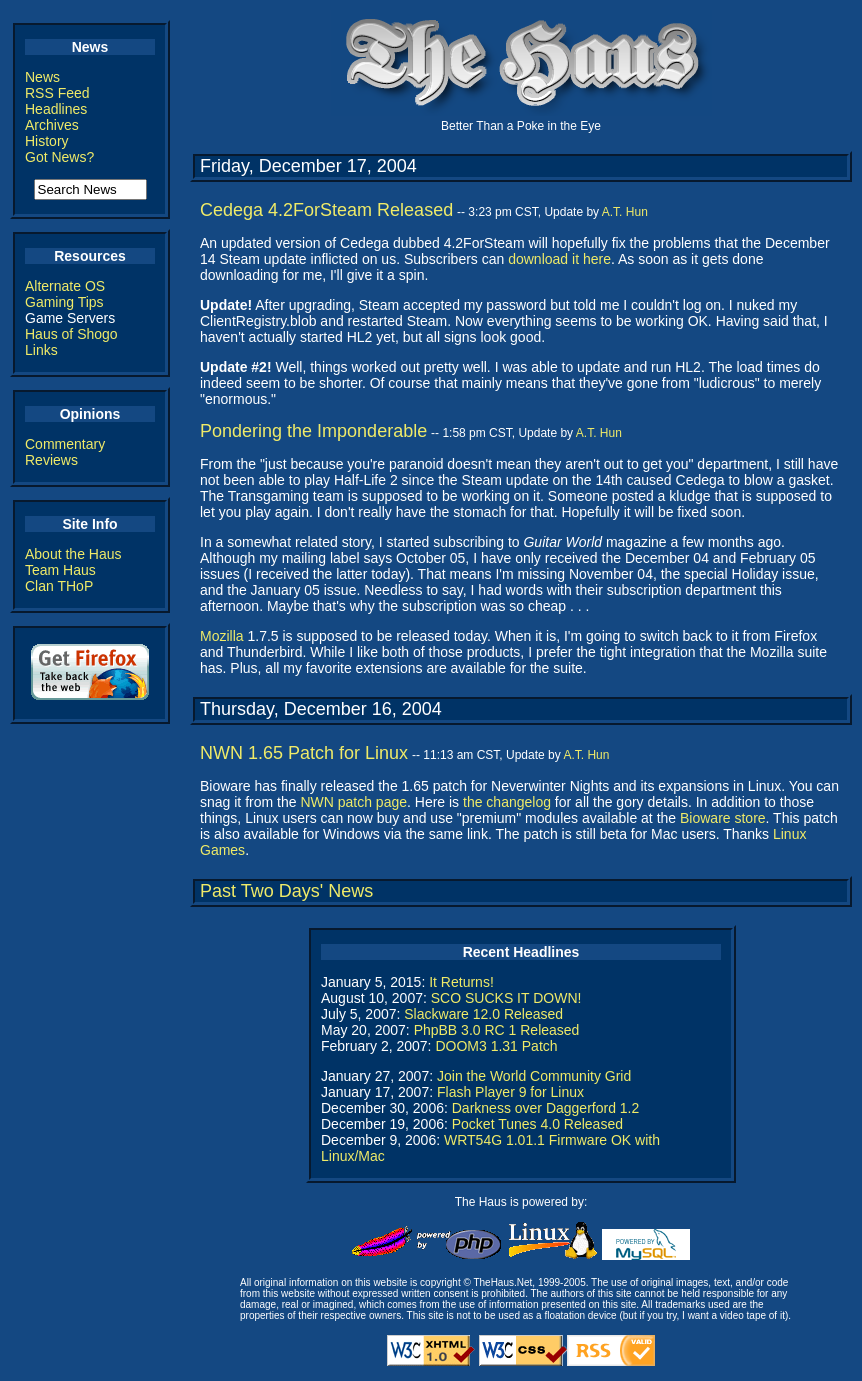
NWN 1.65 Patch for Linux (304, 753)
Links (41, 350)
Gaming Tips (64, 302)
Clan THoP (59, 586)
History (47, 141)
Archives (52, 125)
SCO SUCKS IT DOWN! (506, 998)
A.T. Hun (625, 212)
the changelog (507, 802)
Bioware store (723, 818)
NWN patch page (353, 802)
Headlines (56, 109)
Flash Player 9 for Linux (510, 1092)
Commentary (65, 444)
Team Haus (60, 570)
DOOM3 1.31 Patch (496, 1046)
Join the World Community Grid (534, 1076)
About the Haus (73, 554)
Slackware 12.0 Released (483, 1014)
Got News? (59, 157)
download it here (559, 259)
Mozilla (222, 636)
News (42, 77)
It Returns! (461, 982)
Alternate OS (65, 286)
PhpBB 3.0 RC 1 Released (497, 1030)
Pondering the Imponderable (313, 431)
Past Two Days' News (286, 891)
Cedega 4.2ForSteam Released (326, 210)
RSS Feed (57, 93)
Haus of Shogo (71, 334)
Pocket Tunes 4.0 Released (537, 1124)
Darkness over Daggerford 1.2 (546, 1108)
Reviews (51, 460)
